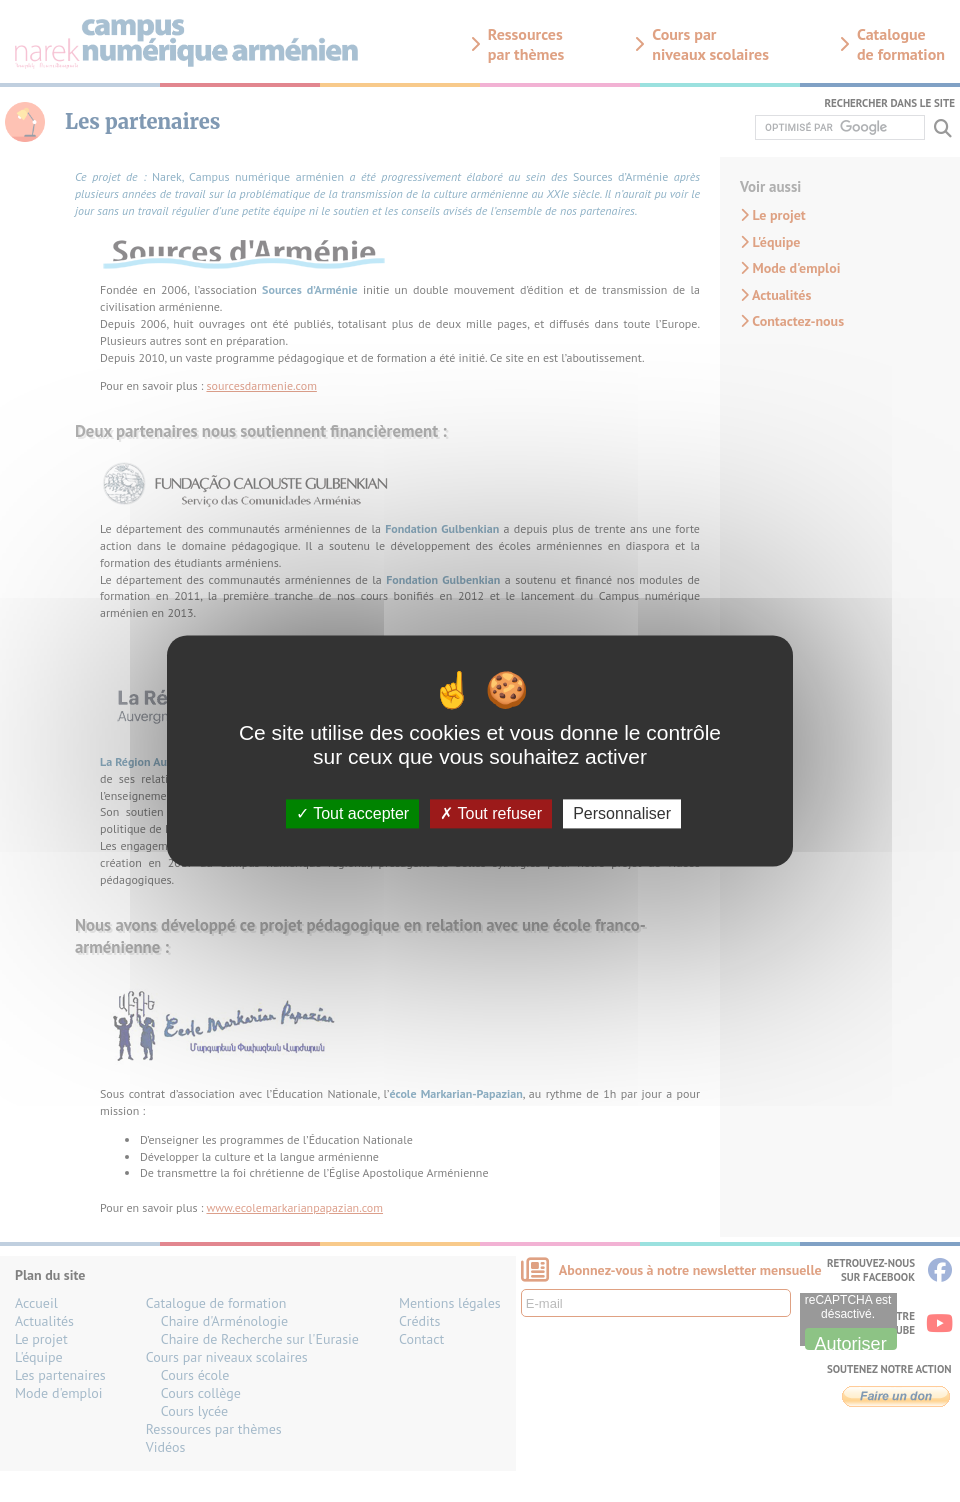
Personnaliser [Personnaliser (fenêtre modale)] (622, 813)
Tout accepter (352, 813)
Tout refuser (491, 813)
